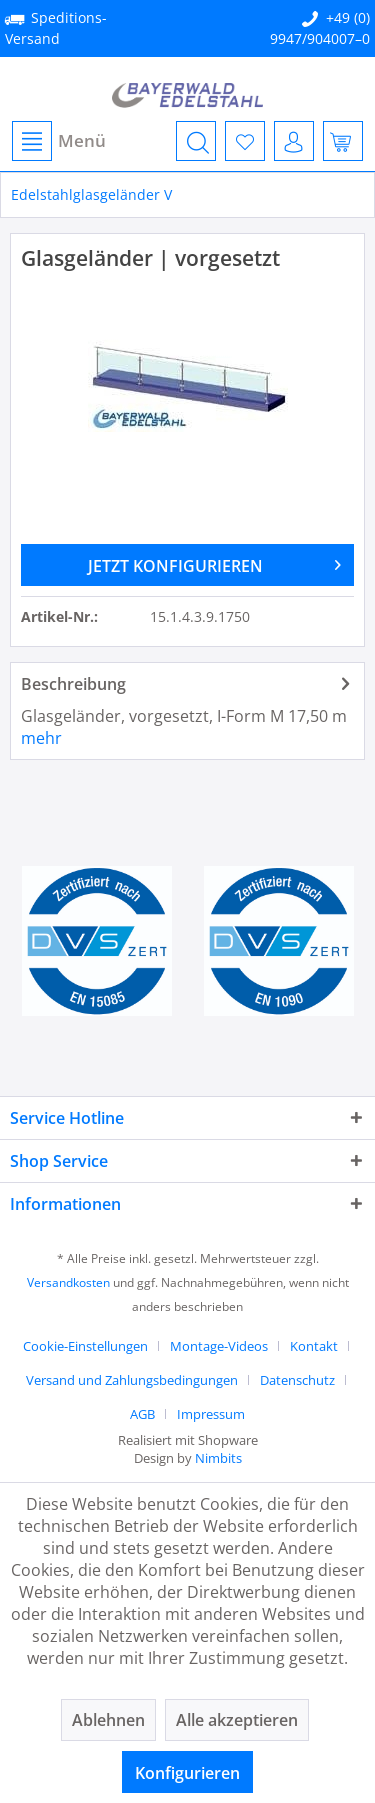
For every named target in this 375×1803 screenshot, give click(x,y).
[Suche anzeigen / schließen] (196, 141)
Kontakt (314, 1346)
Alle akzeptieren (237, 1720)
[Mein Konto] (294, 141)
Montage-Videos (219, 1346)
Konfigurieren (187, 1773)
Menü (59, 141)
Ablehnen (108, 1720)
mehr (41, 738)
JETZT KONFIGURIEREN (214, 563)
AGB (142, 1414)
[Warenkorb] (343, 141)
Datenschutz (297, 1380)
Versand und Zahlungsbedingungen (132, 1380)
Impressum (211, 1414)
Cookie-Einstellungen (85, 1346)
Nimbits (218, 1458)
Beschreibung (73, 684)
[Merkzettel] (245, 141)
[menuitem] (58, 141)
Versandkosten (68, 1282)
